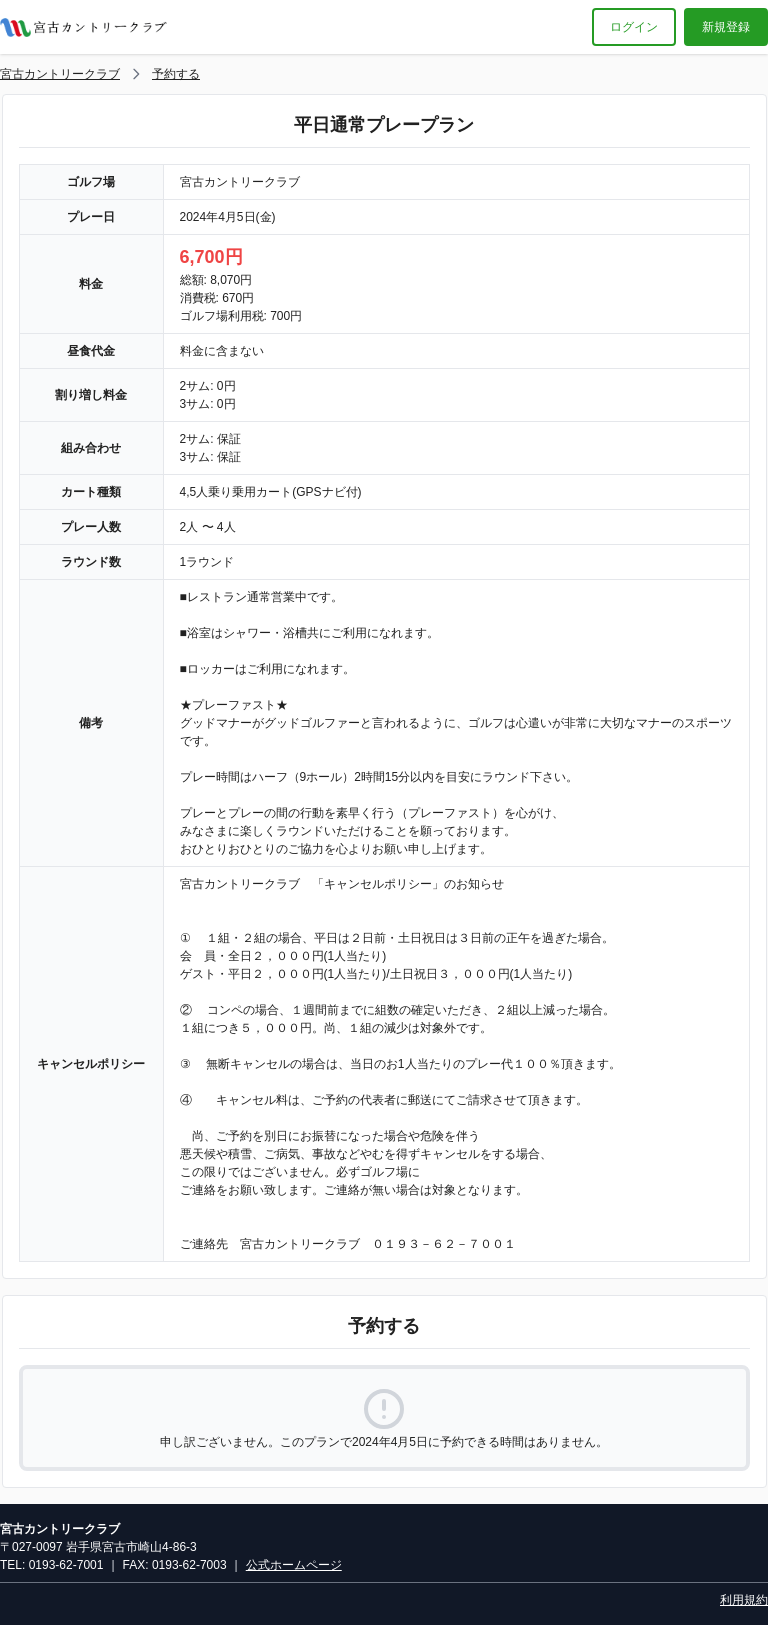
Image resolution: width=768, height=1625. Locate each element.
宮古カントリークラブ (60, 74)
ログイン (634, 27)
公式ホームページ (294, 1565)
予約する (176, 74)
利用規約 (744, 1600)
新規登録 (726, 27)
